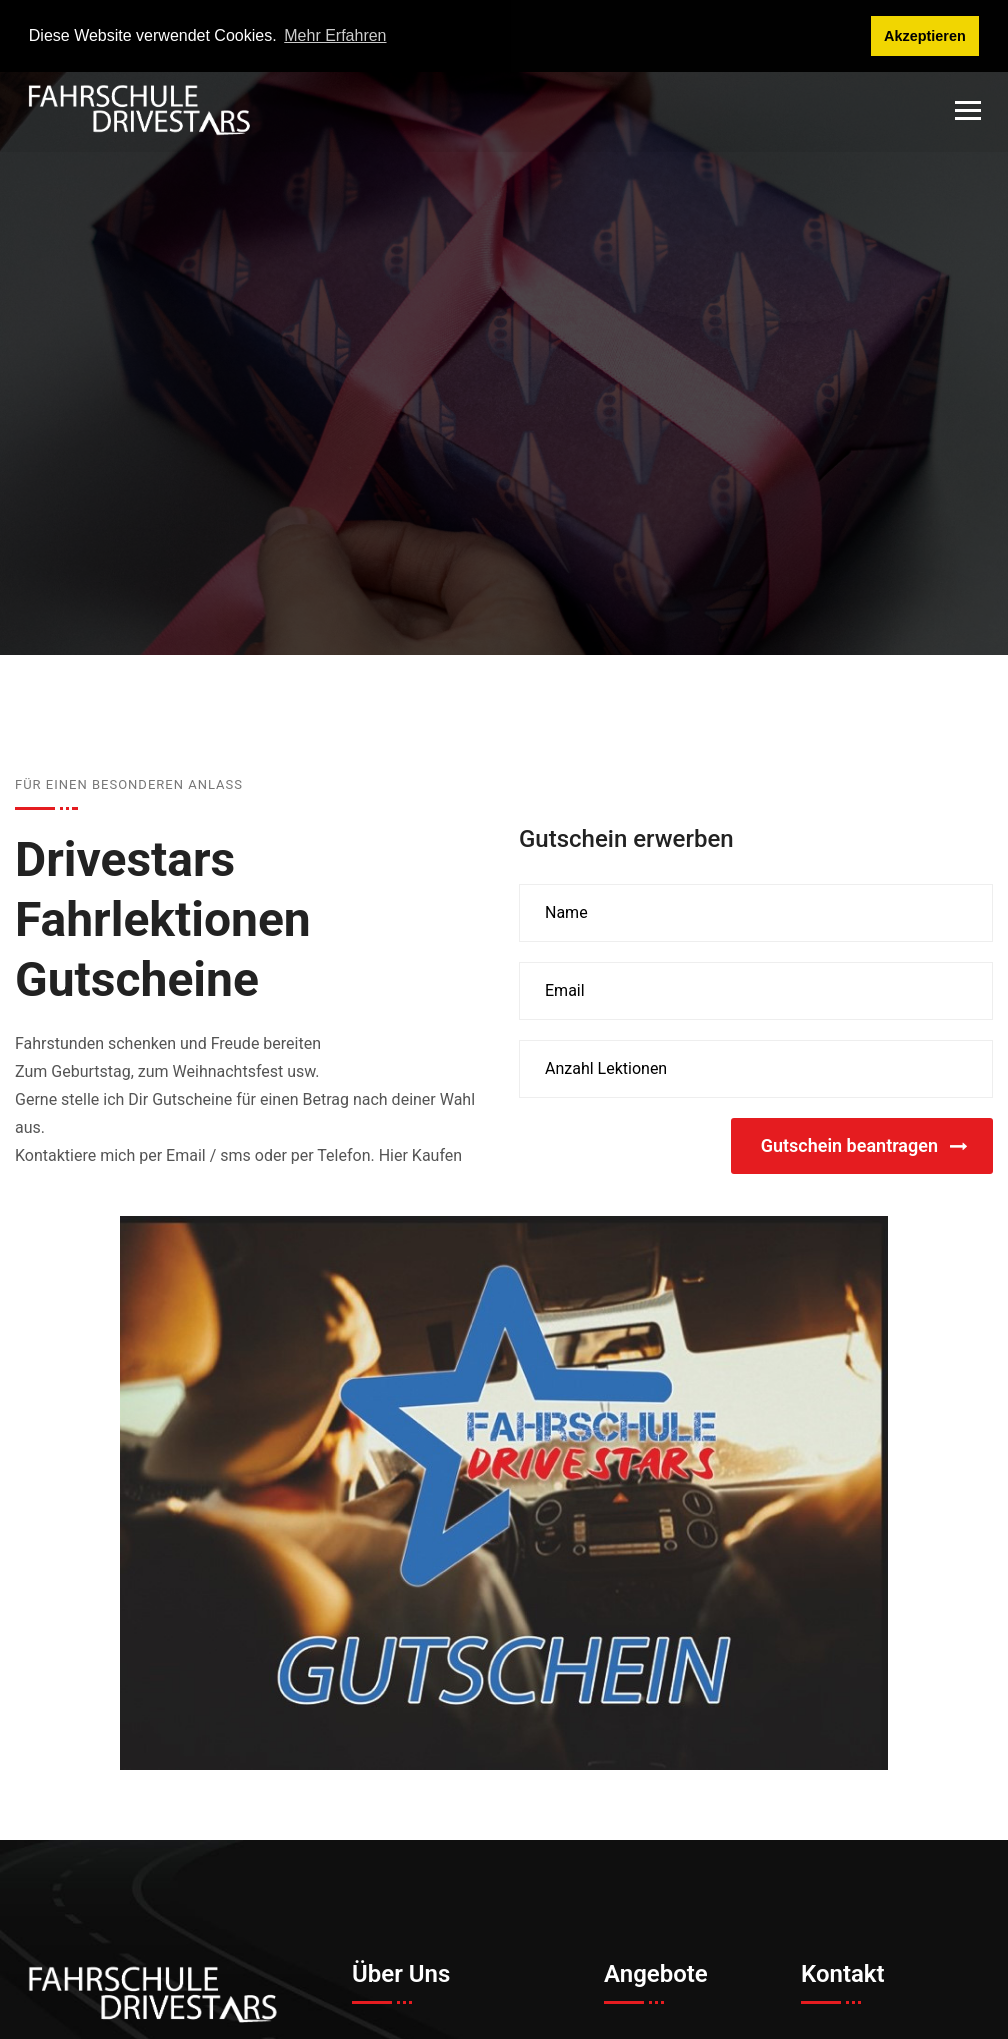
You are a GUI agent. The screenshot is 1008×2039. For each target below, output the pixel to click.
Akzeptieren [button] (925, 36)
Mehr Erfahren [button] (335, 35)
